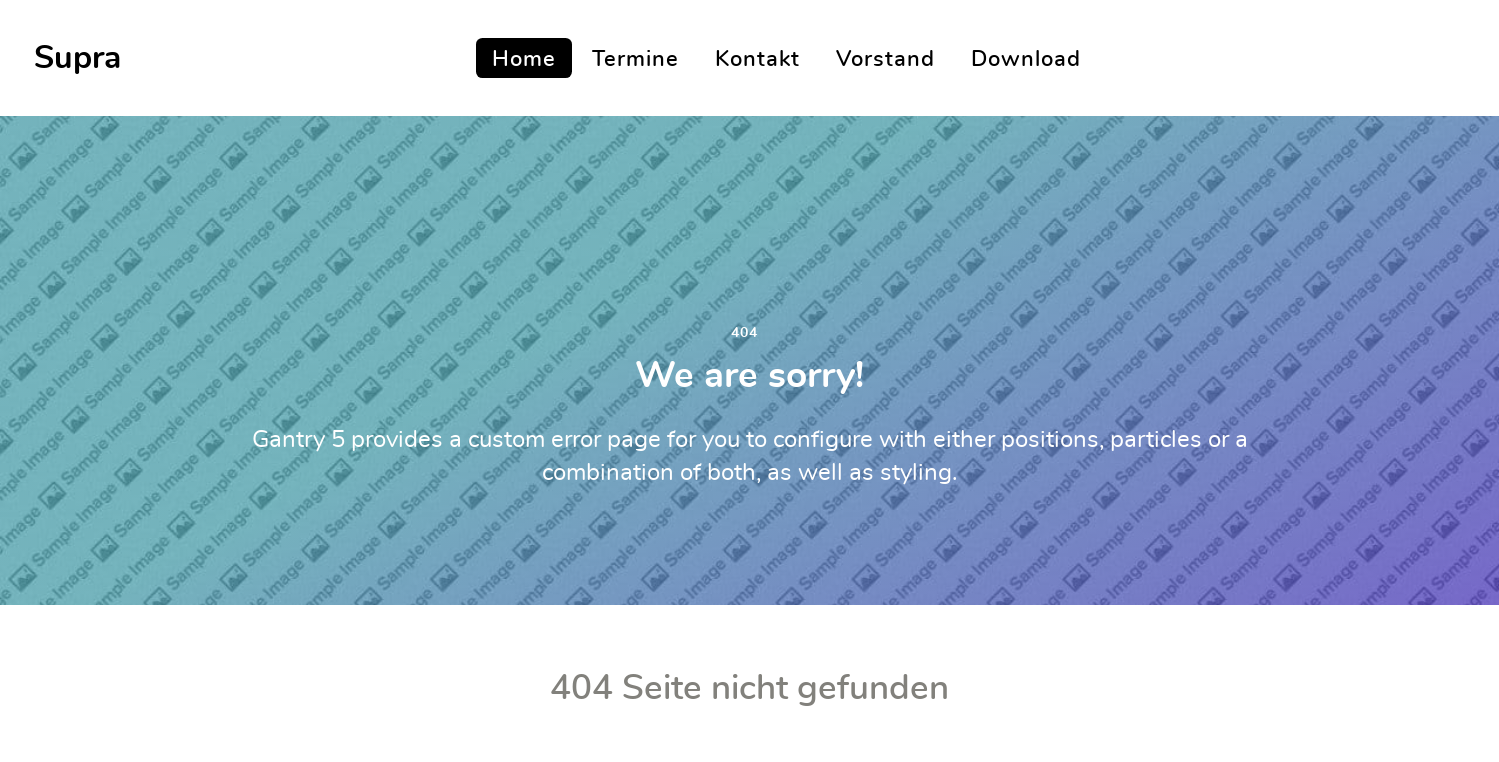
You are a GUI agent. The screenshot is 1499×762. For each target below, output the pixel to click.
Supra (77, 58)
